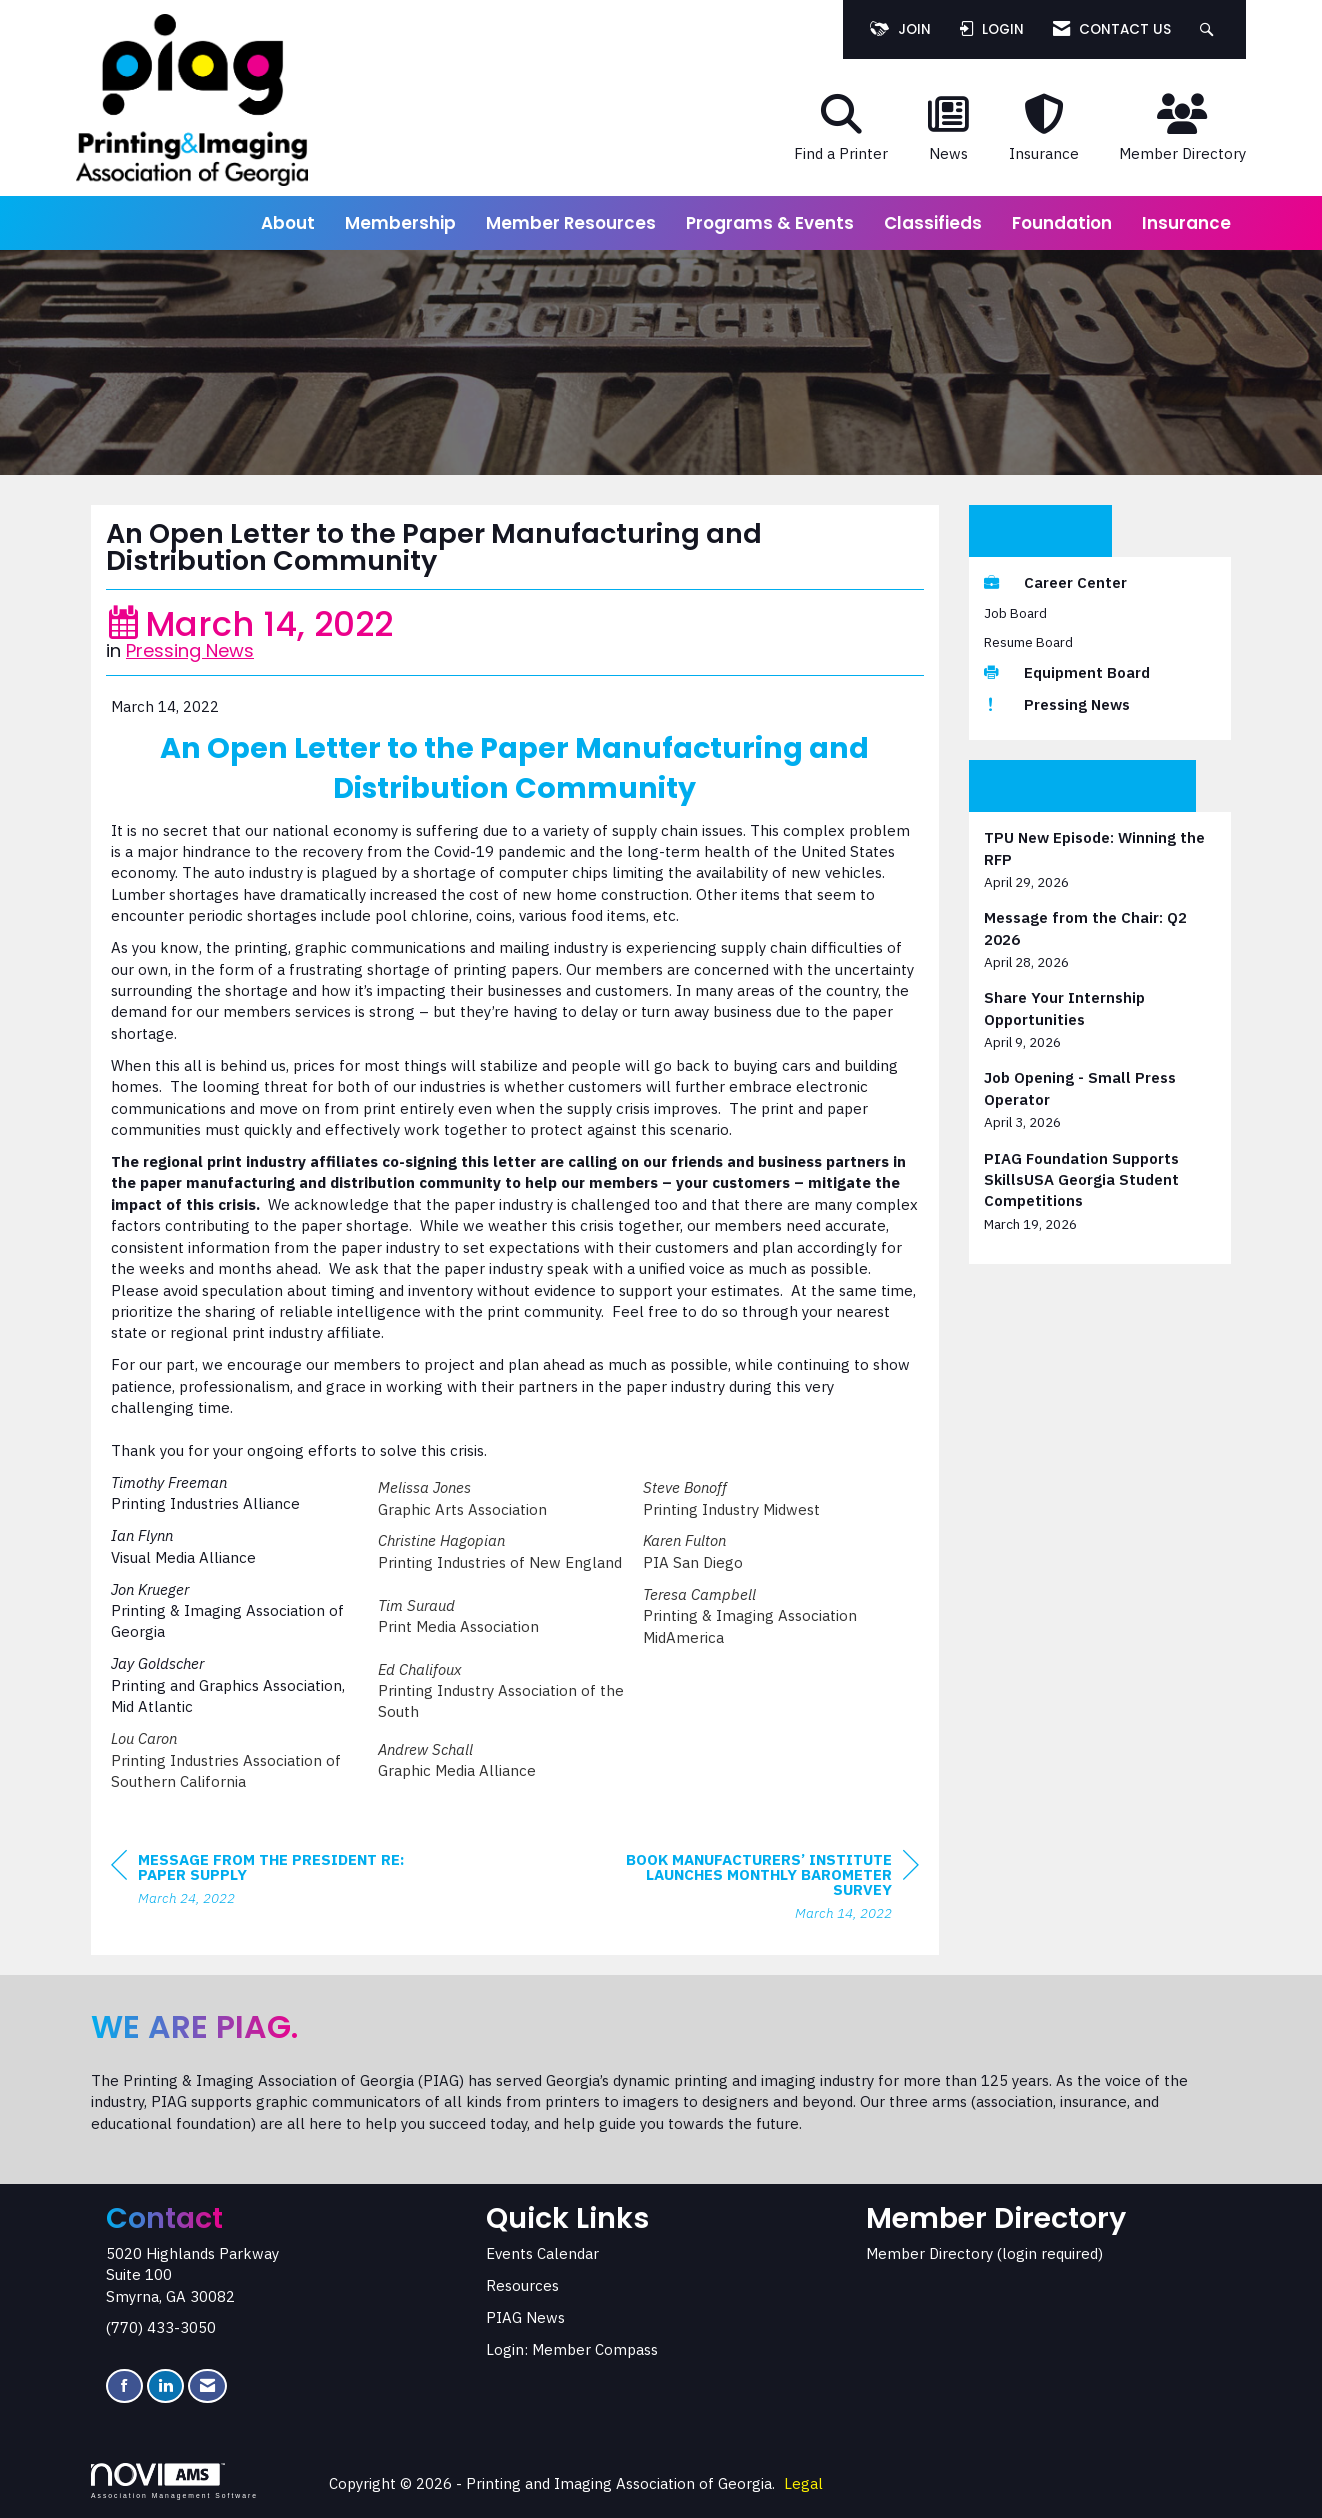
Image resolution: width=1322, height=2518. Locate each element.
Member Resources (571, 223)
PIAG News (525, 2317)
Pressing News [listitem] (1057, 704)
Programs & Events (770, 223)
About (288, 223)
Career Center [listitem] (1055, 582)
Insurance (1186, 223)
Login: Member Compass (572, 2349)
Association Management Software (174, 2481)
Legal (803, 2483)
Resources (522, 2285)
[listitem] (1100, 859)
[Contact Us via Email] (207, 2386)
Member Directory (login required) (984, 2253)
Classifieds (933, 223)
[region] (769, 1889)
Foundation (1062, 223)
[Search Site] (1209, 29)
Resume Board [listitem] (1028, 642)
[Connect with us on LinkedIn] (165, 2386)
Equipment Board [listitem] (1067, 672)
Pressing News (190, 650)
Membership (400, 223)
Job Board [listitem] (1015, 613)
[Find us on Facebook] (124, 2386)
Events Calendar (542, 2253)
